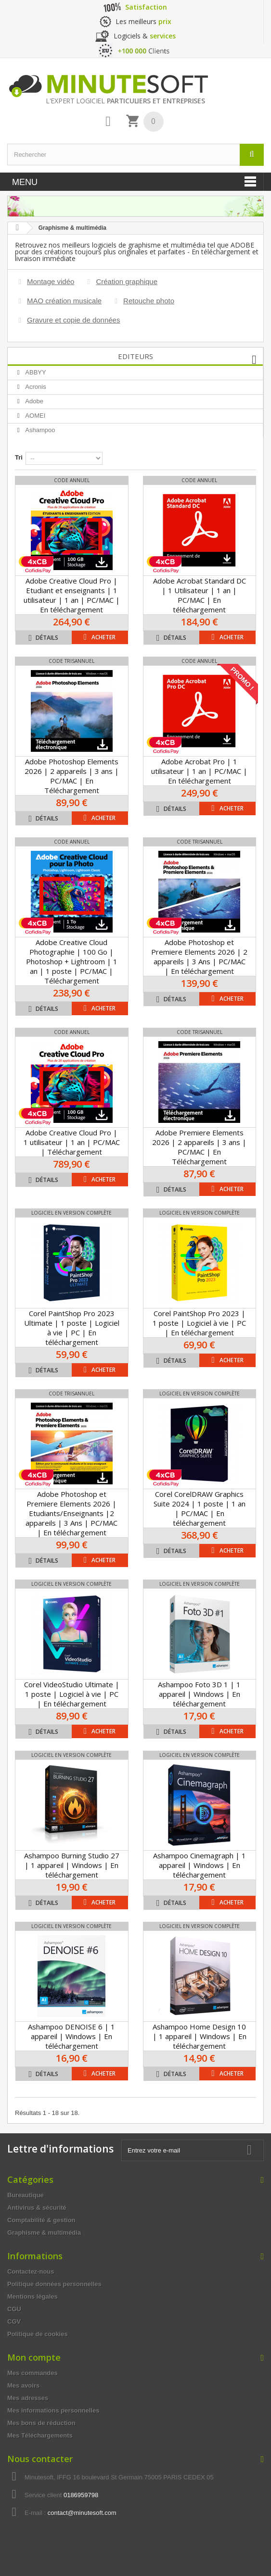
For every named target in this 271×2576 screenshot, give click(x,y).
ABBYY (35, 372)
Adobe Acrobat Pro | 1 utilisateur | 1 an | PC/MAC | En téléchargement (199, 771)
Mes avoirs (23, 2385)
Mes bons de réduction (41, 2423)
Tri (19, 457)
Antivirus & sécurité (36, 2207)
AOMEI (35, 415)
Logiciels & (145, 35)
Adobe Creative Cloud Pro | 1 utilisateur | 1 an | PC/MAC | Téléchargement (72, 1142)
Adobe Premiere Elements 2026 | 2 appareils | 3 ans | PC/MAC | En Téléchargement (199, 1147)
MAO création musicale (64, 301)
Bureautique (25, 2195)
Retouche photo (148, 301)
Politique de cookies (37, 2334)
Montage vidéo (50, 281)
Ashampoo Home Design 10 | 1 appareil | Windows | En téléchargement (199, 2036)
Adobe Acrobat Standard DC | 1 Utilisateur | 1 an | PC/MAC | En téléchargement (199, 595)
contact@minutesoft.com (82, 2512)
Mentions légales (32, 2296)
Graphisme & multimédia (44, 2232)
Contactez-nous (30, 2271)
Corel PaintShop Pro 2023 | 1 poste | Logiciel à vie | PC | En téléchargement (199, 1322)
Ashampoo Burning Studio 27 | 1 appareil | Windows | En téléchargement (71, 1865)
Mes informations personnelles (53, 2410)
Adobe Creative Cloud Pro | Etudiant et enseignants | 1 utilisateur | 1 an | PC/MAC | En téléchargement (72, 595)
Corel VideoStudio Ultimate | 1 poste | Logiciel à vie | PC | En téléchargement (71, 1694)
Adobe (33, 401)
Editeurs (135, 356)
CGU (14, 2309)
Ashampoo (39, 430)
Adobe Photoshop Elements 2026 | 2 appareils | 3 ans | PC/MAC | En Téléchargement (72, 776)
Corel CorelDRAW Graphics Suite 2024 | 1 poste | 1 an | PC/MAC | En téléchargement (199, 1508)
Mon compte (34, 2357)
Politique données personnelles (54, 2284)
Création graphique (126, 281)
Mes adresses (27, 2398)
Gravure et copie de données (73, 320)
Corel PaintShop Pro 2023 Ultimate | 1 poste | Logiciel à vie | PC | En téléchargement (71, 1327)
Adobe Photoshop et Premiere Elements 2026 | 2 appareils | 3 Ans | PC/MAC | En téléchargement (199, 956)
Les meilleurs (143, 21)
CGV (14, 2321)
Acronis (35, 386)
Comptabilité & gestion (41, 2220)
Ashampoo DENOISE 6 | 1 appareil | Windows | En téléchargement (71, 2036)
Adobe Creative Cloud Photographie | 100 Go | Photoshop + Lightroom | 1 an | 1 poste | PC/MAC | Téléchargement (71, 961)
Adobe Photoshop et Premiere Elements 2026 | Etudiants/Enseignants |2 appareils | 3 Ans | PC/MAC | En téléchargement (71, 1513)
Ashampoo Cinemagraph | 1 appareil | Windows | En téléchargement (199, 1865)
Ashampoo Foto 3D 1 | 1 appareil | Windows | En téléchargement (199, 1694)
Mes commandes (32, 2373)
